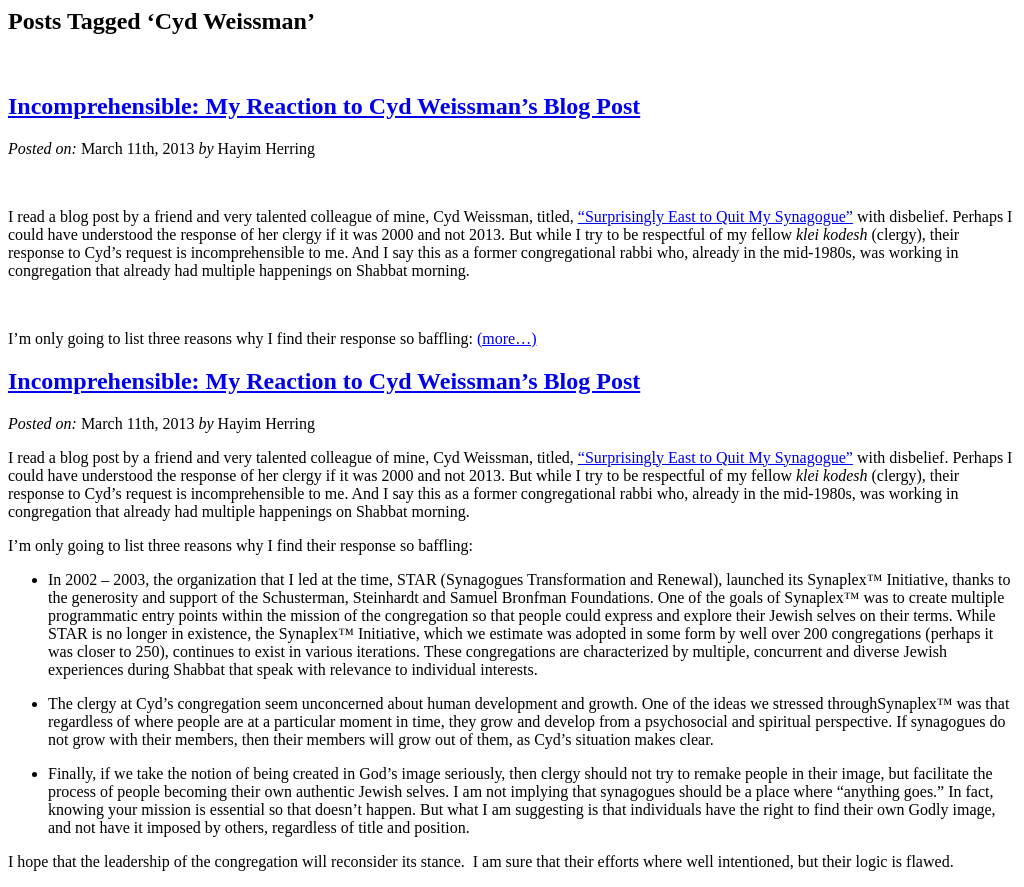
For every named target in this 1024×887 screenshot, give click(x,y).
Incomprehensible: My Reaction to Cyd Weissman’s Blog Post (324, 106)
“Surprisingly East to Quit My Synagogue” (715, 216)
